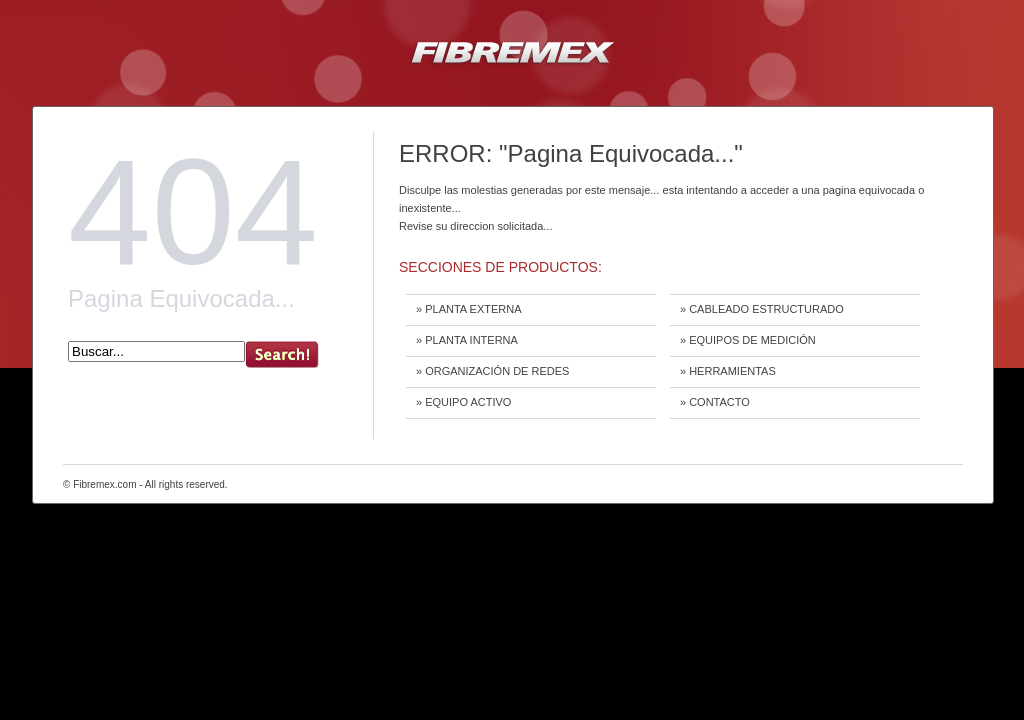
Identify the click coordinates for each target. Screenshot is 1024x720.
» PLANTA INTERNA (467, 340)
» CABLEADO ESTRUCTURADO (762, 309)
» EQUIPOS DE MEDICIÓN (748, 340)
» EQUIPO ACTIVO (463, 402)
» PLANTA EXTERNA (469, 309)
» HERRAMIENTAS (728, 371)
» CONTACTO (715, 402)
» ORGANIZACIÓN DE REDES (492, 371)
